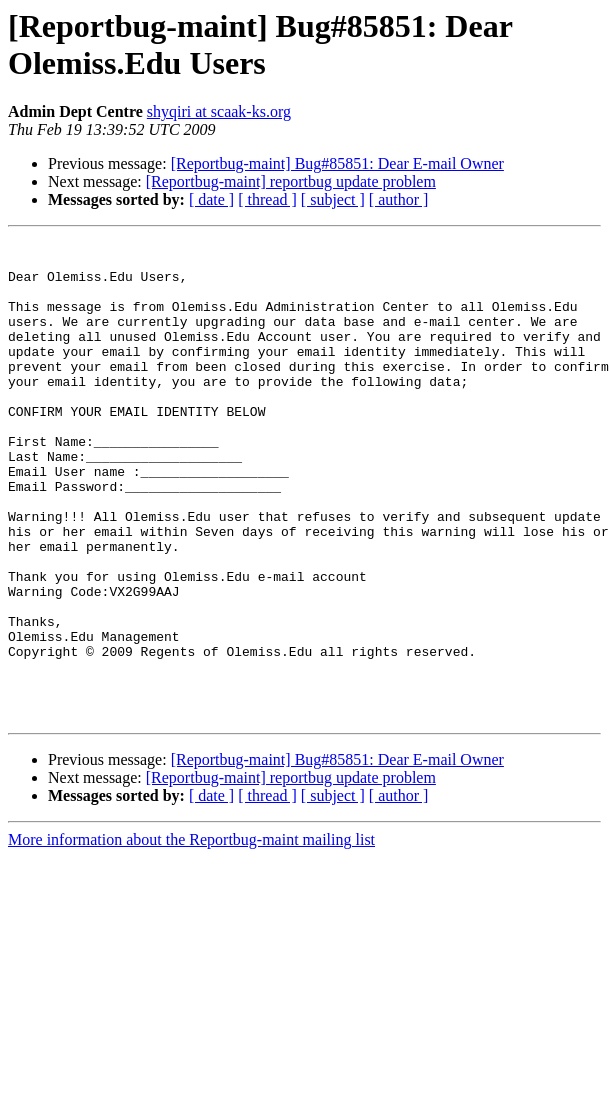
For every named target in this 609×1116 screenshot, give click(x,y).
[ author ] (399, 199)
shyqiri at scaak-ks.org (219, 111)
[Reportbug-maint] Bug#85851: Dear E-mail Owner (337, 163)
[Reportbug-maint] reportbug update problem (291, 181)
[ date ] (211, 199)
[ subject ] (333, 199)
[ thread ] (267, 199)
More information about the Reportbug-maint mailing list (191, 935)
